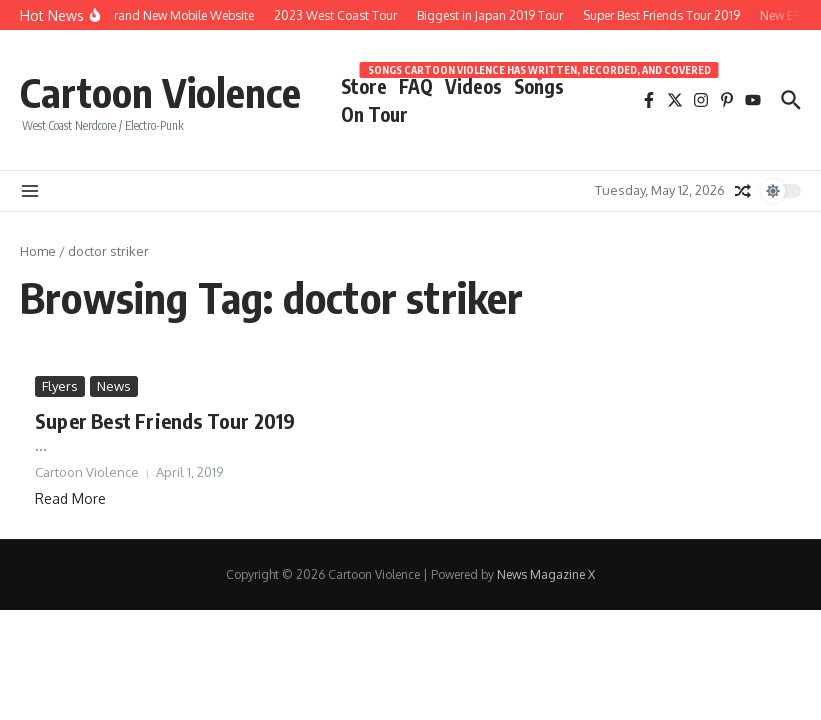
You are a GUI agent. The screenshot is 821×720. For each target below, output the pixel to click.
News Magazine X (546, 574)
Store (364, 86)
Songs (539, 85)
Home (38, 251)
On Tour (374, 114)
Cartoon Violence (160, 92)
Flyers (60, 386)
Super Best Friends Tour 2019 (165, 420)
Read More (70, 498)
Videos (473, 86)
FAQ (416, 86)
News (114, 386)
